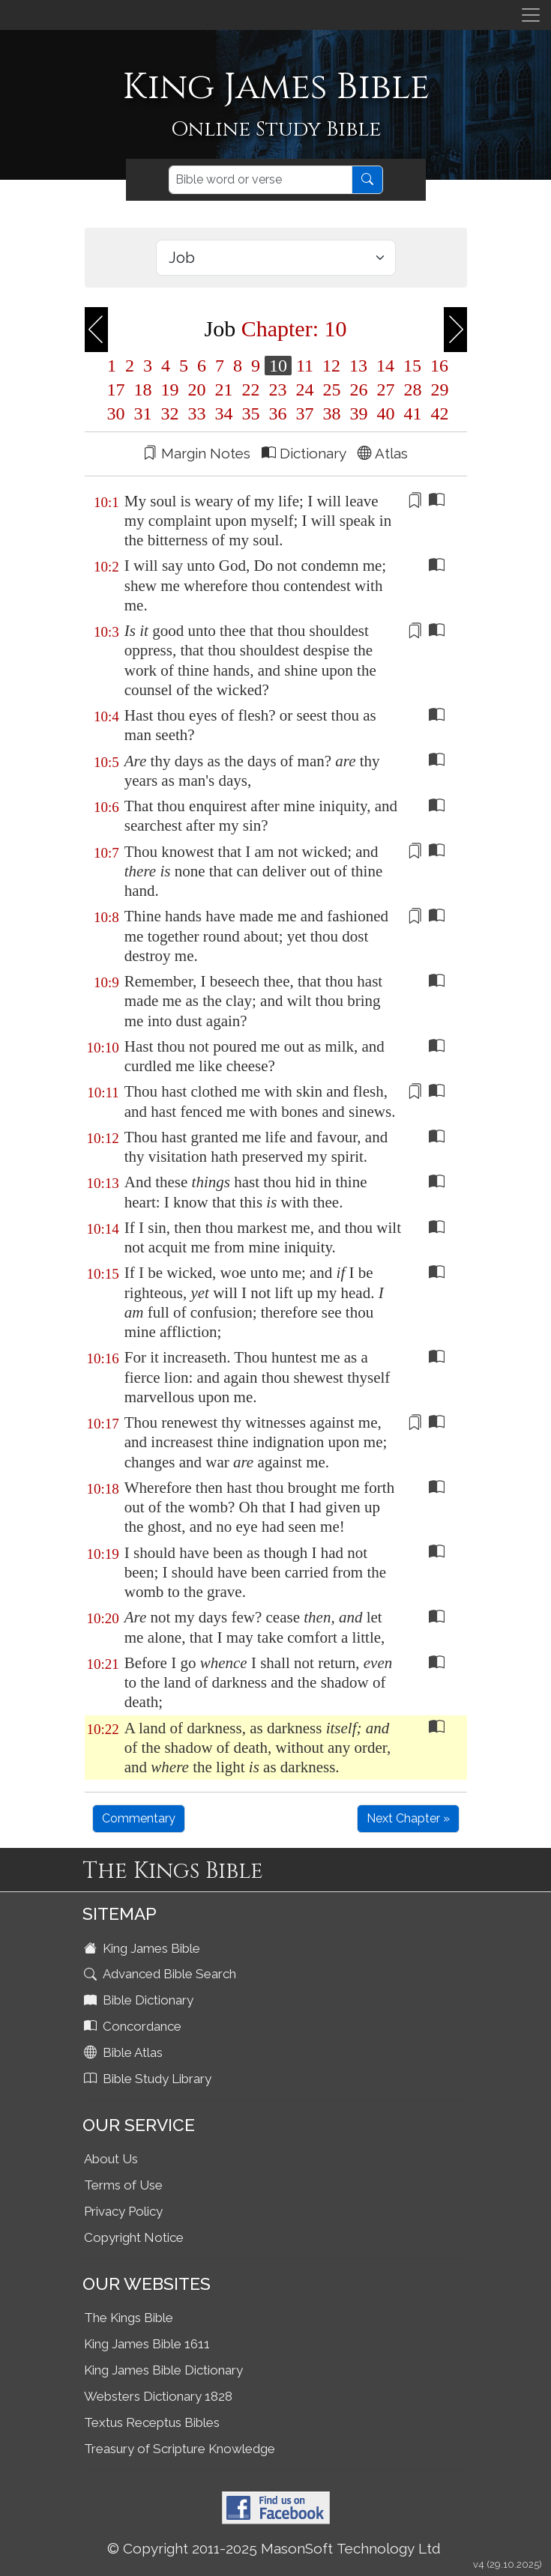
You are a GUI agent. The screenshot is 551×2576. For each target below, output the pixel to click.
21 (224, 389)
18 (143, 389)
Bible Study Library (149, 2078)
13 (358, 365)
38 (332, 413)
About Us (111, 2158)
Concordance (134, 2026)
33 (197, 413)
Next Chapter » (408, 1818)
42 (438, 413)
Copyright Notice (134, 2237)
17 (116, 389)
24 (305, 389)
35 (251, 413)
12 (331, 365)
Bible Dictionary (140, 1999)
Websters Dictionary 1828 (158, 2396)
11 (305, 365)
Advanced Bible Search (161, 1973)
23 (278, 389)
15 (412, 365)
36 (278, 413)
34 (224, 413)
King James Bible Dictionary (163, 2370)
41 (413, 413)
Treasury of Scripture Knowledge (179, 2448)
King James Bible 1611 (147, 2343)
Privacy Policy (123, 2211)
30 (116, 413)
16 (437, 365)
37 (305, 413)
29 (438, 389)
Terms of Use (123, 2185)
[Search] (260, 180)
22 (251, 389)
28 (413, 389)
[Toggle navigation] (531, 15)
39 (359, 413)
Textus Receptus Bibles (152, 2422)
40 (386, 413)
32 (170, 413)
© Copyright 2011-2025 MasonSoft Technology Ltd (274, 2548)
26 (359, 389)
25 (332, 389)
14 (385, 365)
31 (143, 413)
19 (170, 389)
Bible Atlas (125, 2052)
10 (278, 365)
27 (386, 389)
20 (197, 389)
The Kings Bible (128, 2317)
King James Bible (143, 1948)
